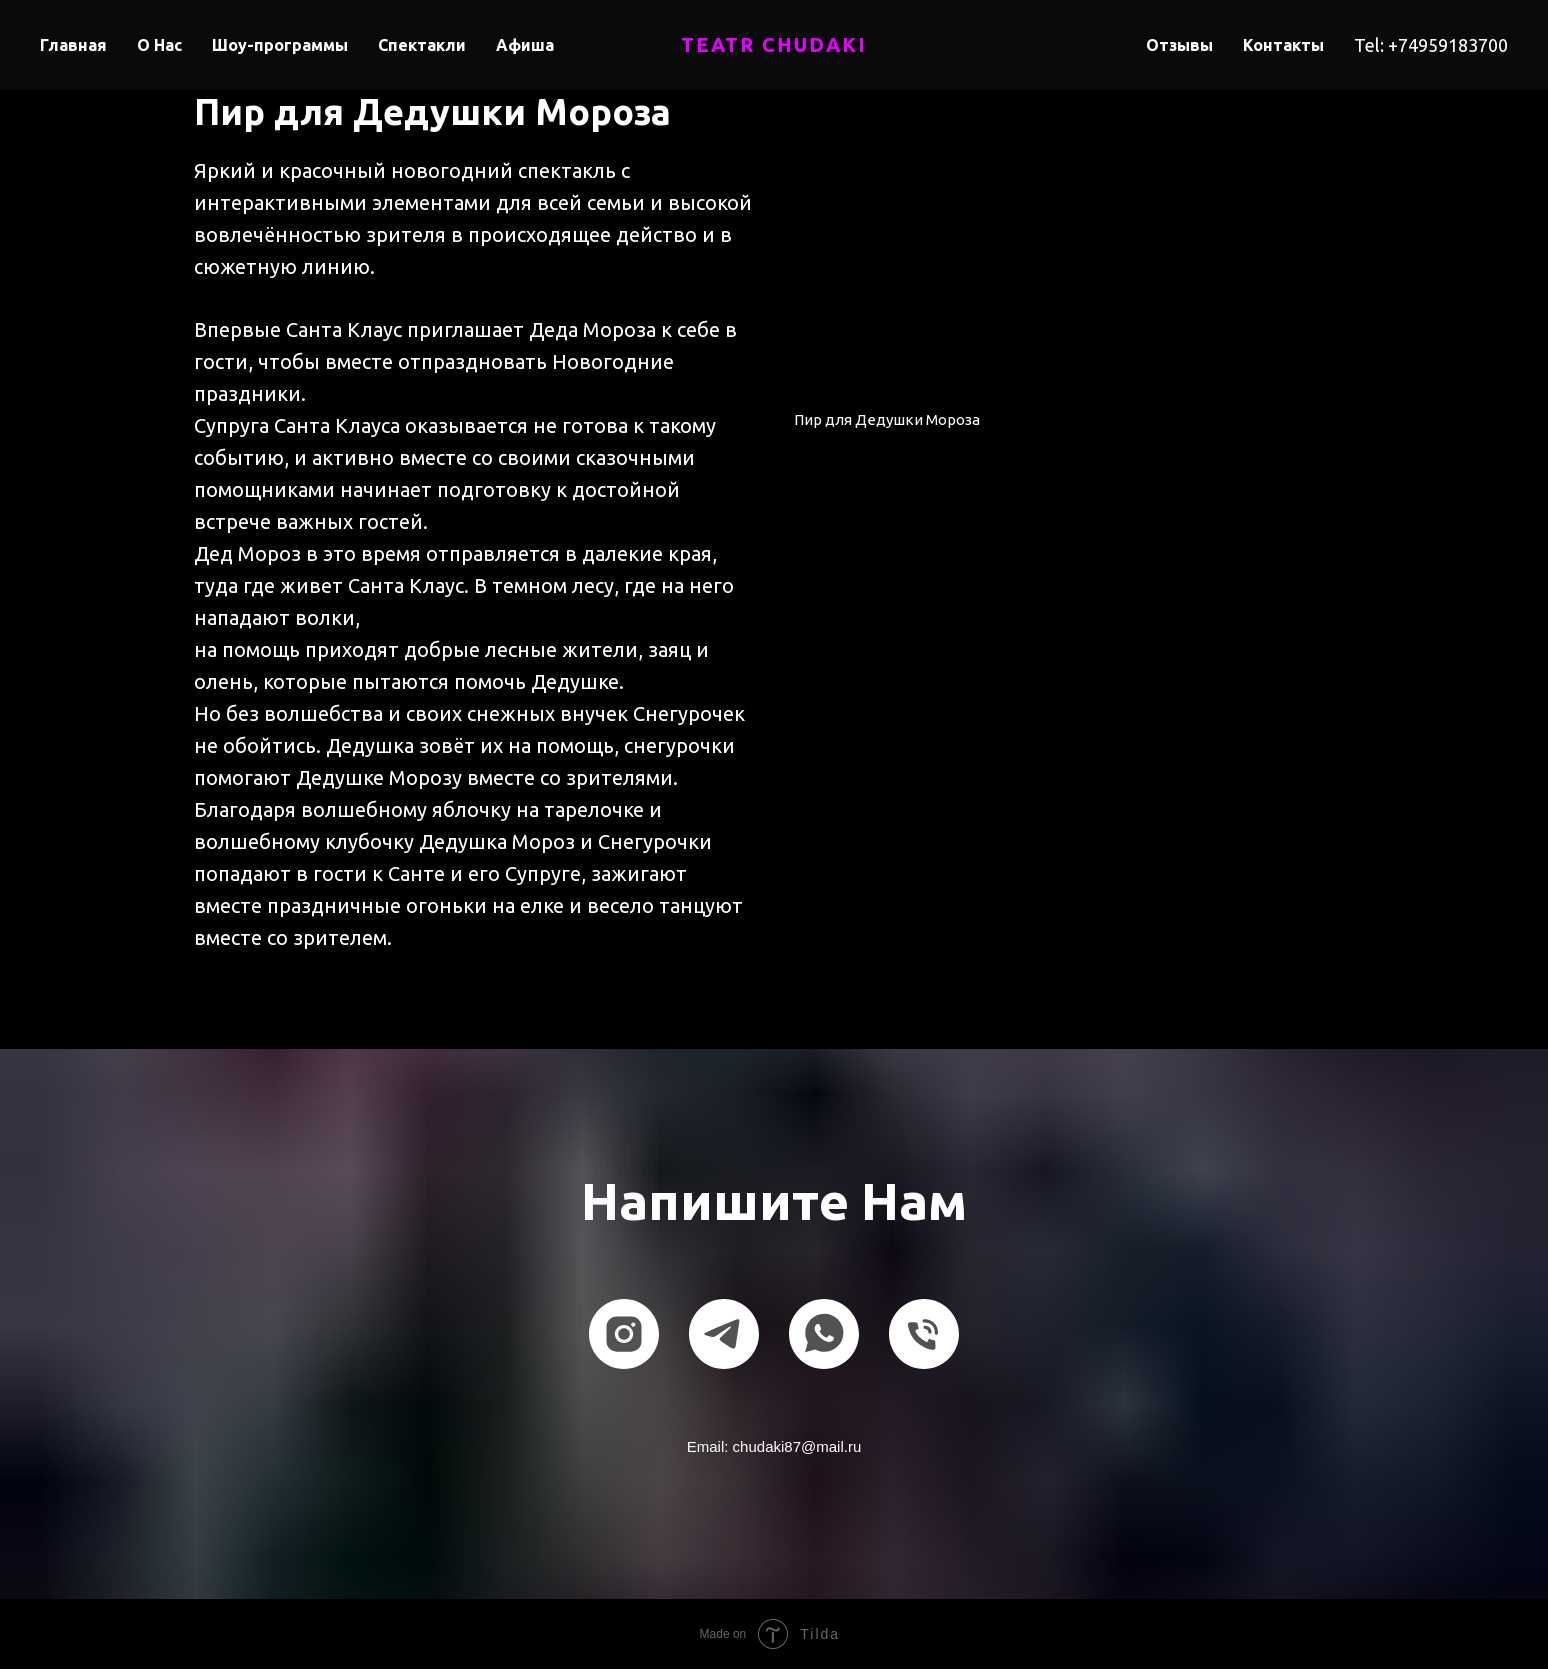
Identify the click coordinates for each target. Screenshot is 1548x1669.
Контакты (1283, 45)
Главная (73, 45)
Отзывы (1179, 45)
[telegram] (724, 1334)
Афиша (525, 45)
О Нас (159, 45)
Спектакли (422, 45)
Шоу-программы (280, 45)
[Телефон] (924, 1334)
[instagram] (624, 1334)
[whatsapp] (824, 1334)
